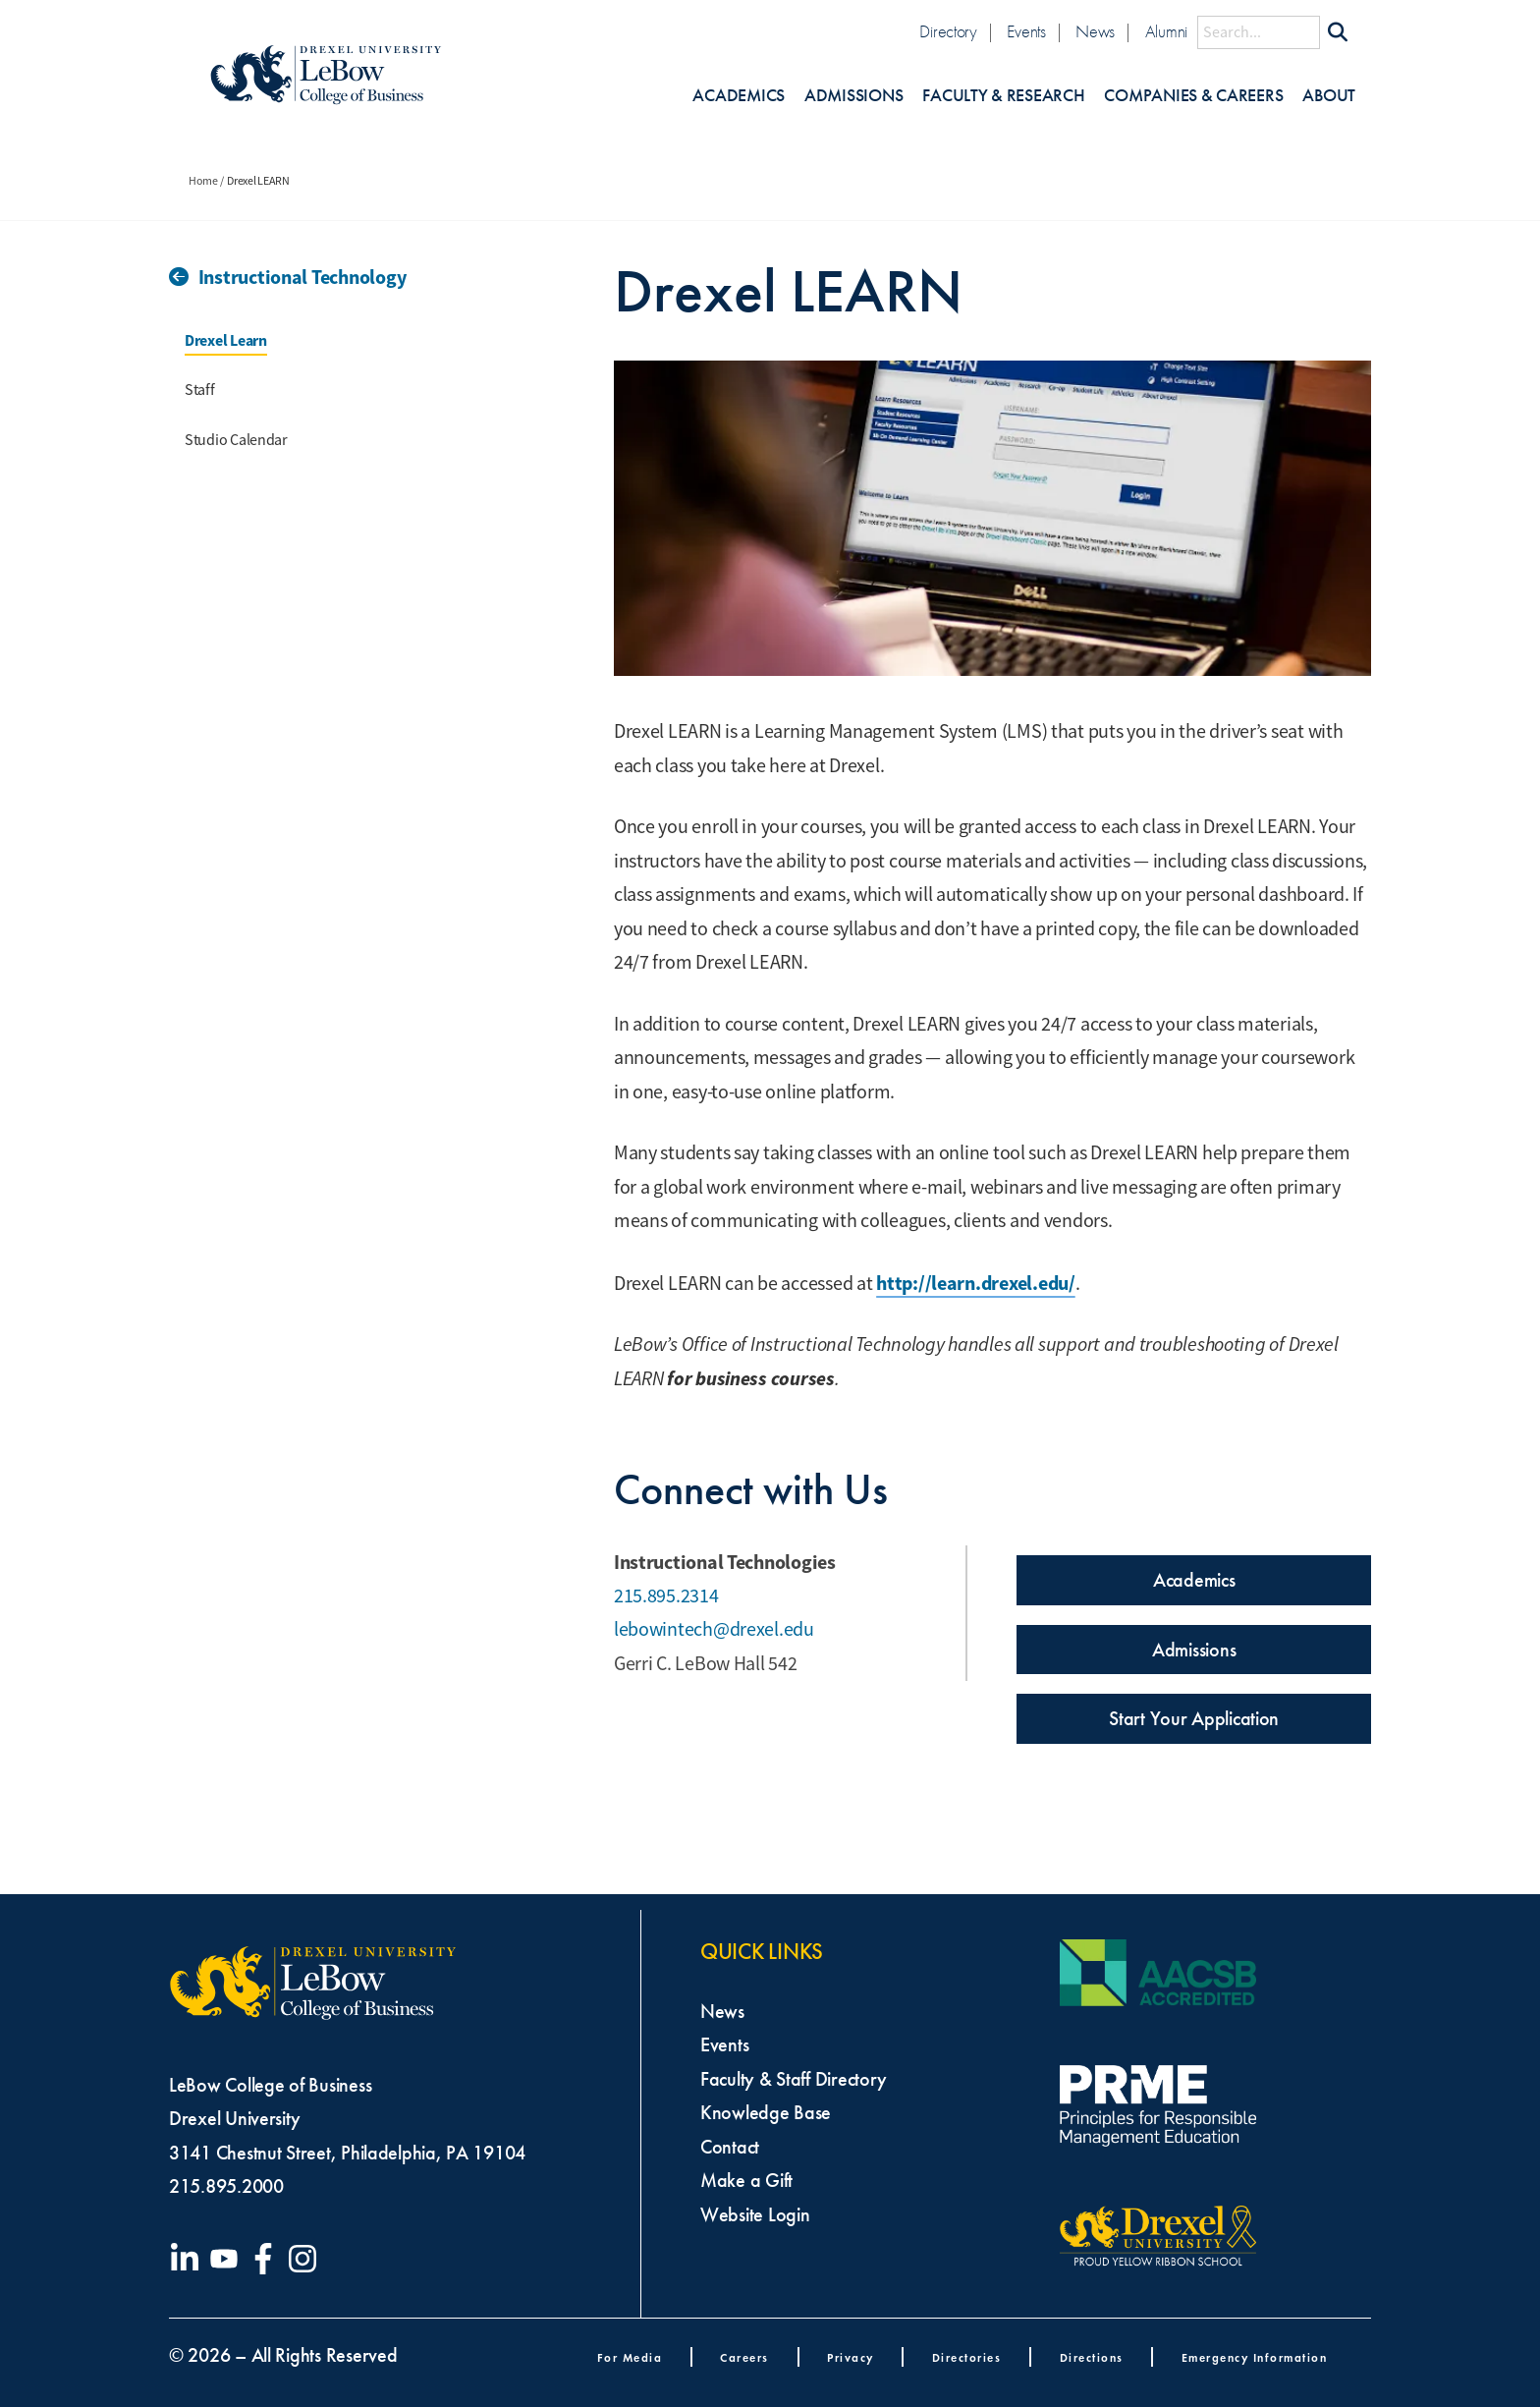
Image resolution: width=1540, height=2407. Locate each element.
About (1328, 95)
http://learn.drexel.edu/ (975, 1283)
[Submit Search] (1337, 32)
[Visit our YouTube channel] (228, 2258)
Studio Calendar (236, 440)
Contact (729, 2146)
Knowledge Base (765, 2112)
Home (203, 181)
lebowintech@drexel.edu (714, 1629)
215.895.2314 (666, 1596)
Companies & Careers (1193, 95)
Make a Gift (746, 2180)
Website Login (755, 2214)
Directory (948, 32)
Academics (738, 95)
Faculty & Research (1003, 95)
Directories (967, 2357)
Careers (744, 2357)
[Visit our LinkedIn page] (188, 2258)
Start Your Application (1194, 1718)
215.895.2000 (226, 2186)
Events (1026, 32)
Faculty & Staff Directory (793, 2079)
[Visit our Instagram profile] (306, 2258)
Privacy (850, 2357)
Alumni (1166, 32)
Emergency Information (1255, 2357)
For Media (630, 2357)
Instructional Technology (302, 277)
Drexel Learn (226, 340)
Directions (1092, 2357)
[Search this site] (1258, 32)
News (1095, 32)
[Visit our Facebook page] (267, 2258)
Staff (200, 390)
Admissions (853, 95)
